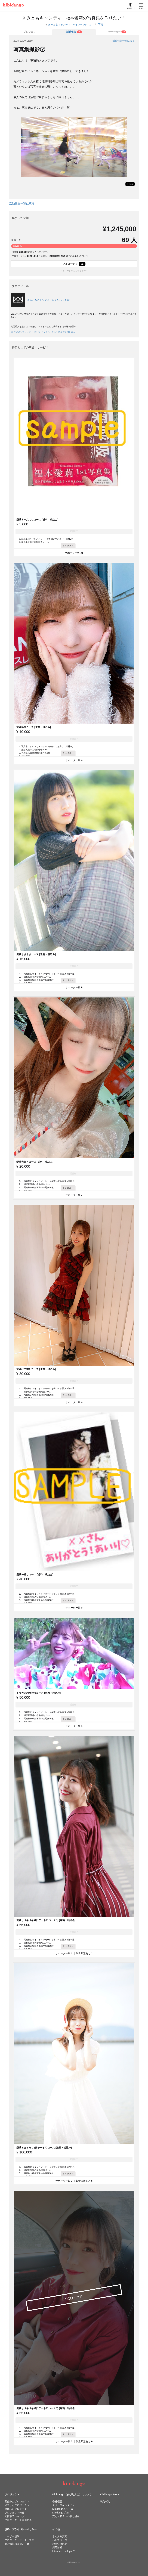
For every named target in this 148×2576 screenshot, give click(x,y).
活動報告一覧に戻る (123, 40)
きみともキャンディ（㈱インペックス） (70, 24)
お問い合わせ (59, 2543)
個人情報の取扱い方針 (17, 2543)
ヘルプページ (59, 2540)
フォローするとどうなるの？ (74, 270)
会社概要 (57, 2501)
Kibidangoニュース (62, 2508)
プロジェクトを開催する (18, 2520)
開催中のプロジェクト (17, 2501)
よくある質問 (59, 2536)
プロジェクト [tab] (30, 31)
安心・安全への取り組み (65, 2516)
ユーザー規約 (12, 2536)
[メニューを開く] (141, 5)
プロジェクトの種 (14, 2512)
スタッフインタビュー (64, 2505)
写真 (100, 24)
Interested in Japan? (63, 2551)
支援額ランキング (14, 2516)
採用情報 (57, 2547)
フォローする (74, 264)
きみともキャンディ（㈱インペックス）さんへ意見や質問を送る (43, 332)
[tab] (73, 32)
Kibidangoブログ (61, 2512)
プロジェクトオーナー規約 (19, 2540)
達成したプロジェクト (17, 2508)
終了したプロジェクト (17, 2505)
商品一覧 (105, 2501)
